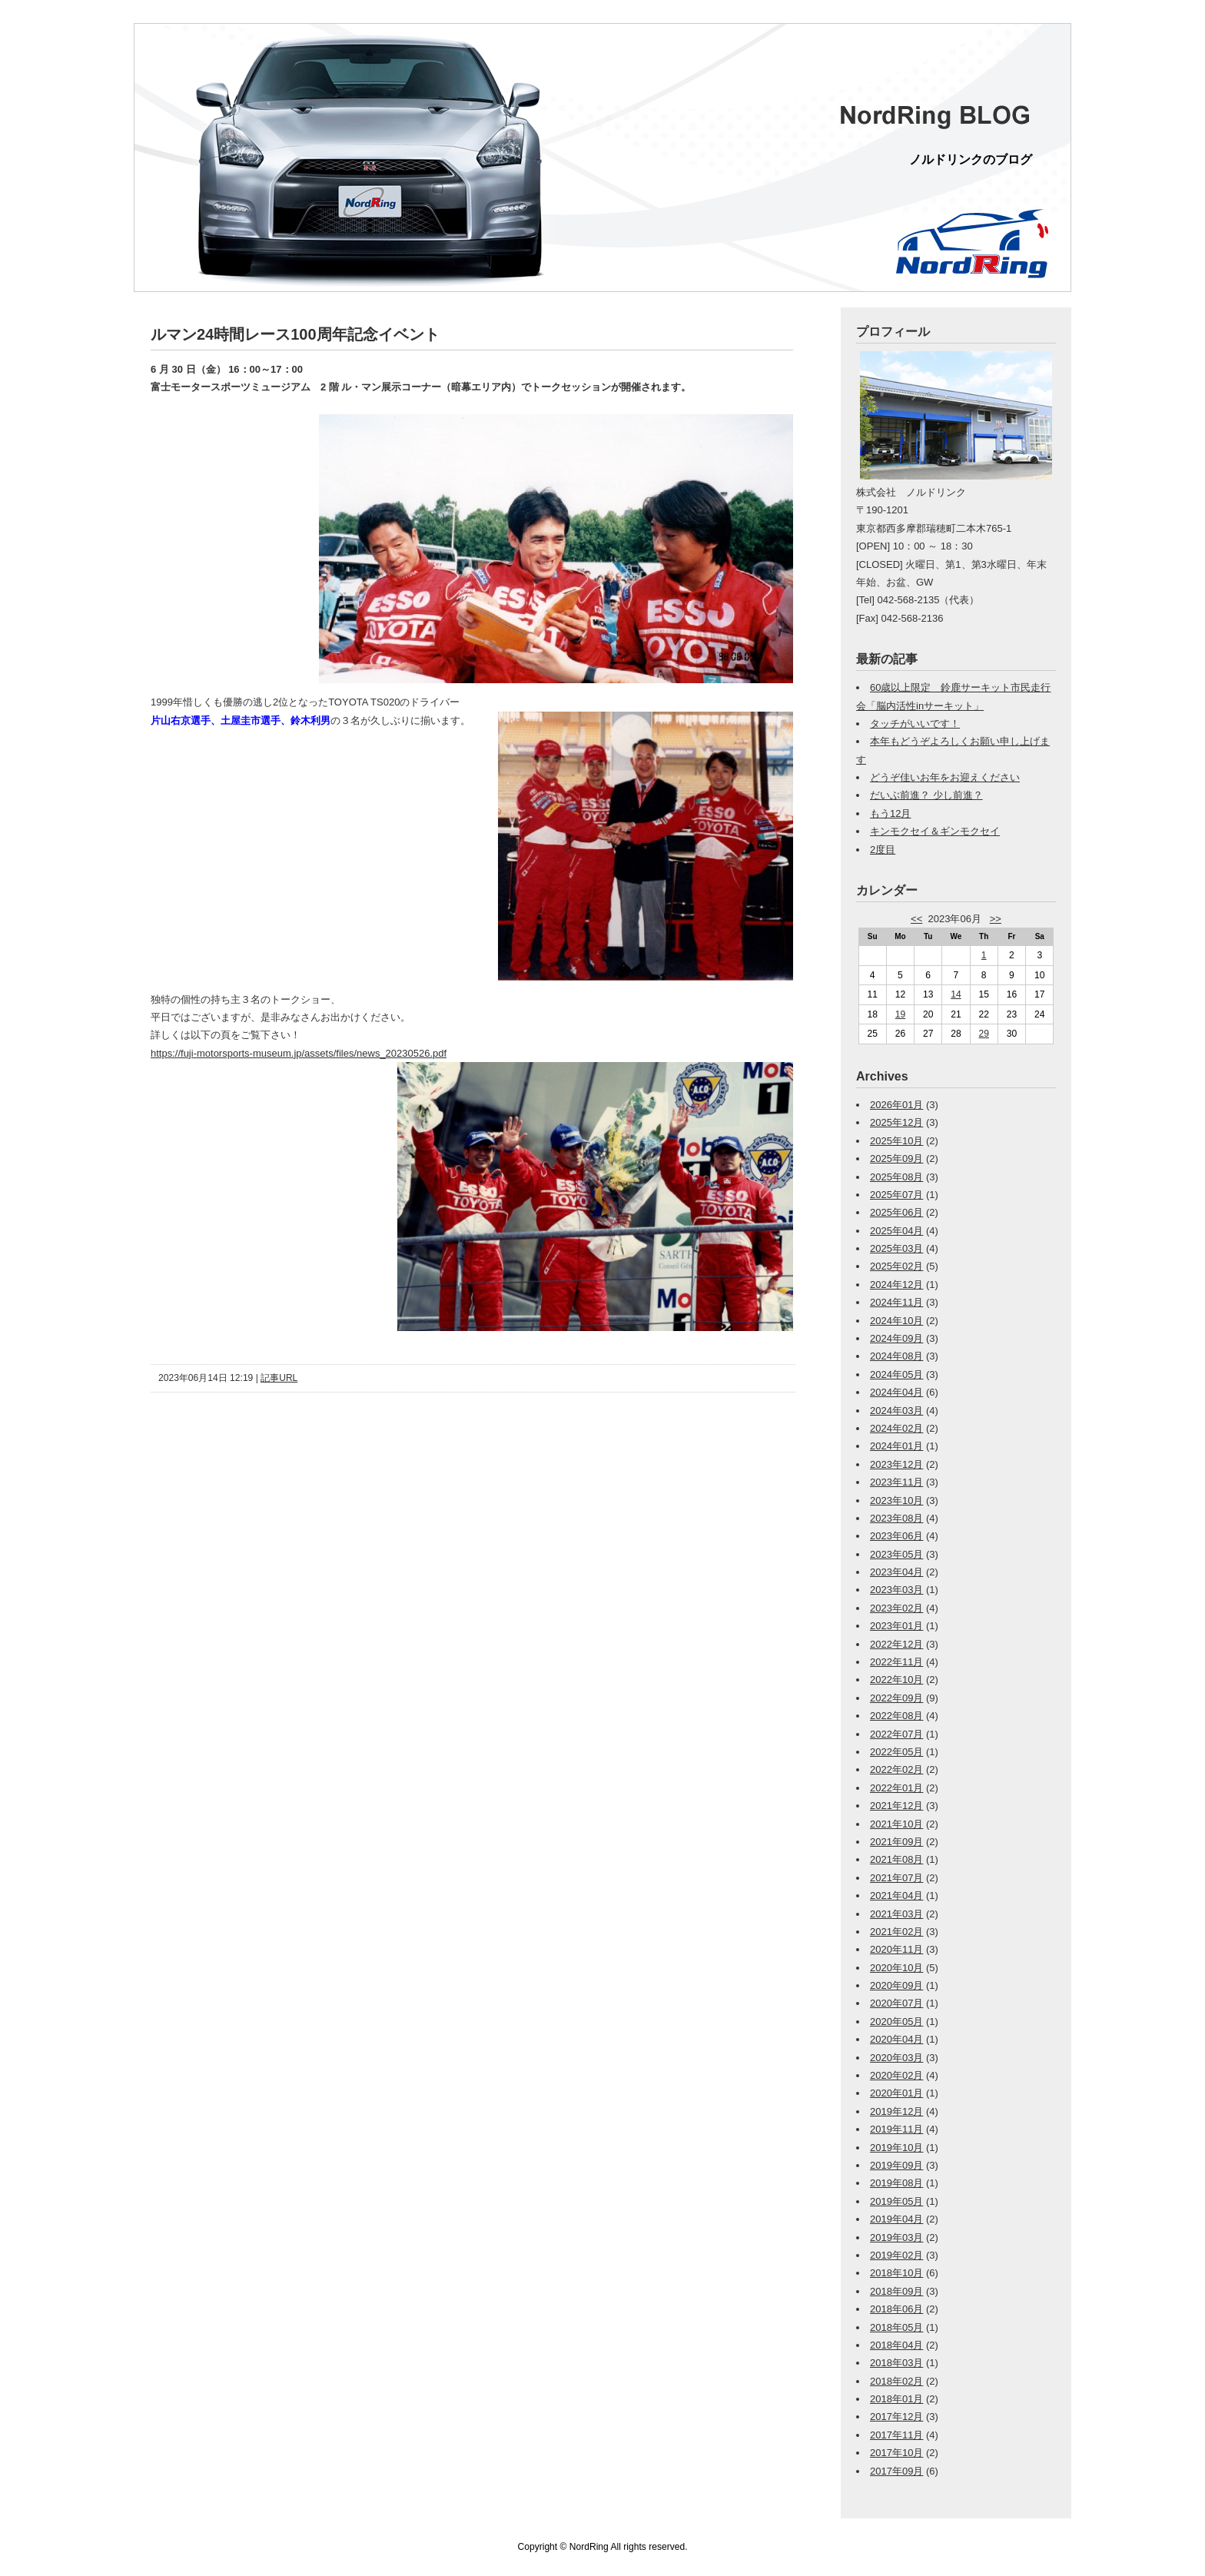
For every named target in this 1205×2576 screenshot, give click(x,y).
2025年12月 (896, 1122)
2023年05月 (896, 1554)
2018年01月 (896, 2399)
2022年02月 (896, 1769)
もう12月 (890, 813)
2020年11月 (896, 1949)
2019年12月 (896, 2111)
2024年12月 (896, 1284)
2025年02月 (896, 1266)
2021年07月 (896, 1878)
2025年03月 (896, 1248)
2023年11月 (896, 1482)
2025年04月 (896, 1231)
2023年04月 (896, 1572)
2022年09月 (896, 1698)
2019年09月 (896, 2165)
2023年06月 (896, 1536)
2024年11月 (896, 1302)
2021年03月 (896, 1914)
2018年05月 (896, 2327)
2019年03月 (896, 2237)
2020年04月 (896, 2039)
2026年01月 (896, 1104)
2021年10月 (896, 1824)
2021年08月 (896, 1859)
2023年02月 (896, 1608)
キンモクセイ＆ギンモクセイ (935, 831)
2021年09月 (896, 1841)
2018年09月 (896, 2291)
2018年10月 (896, 2273)
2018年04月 (896, 2345)
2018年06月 (896, 2309)
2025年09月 (896, 1158)
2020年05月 (896, 2021)
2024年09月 (896, 1338)
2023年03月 (896, 1589)
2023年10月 (896, 1500)
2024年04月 (896, 1392)
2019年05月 (896, 2201)
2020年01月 (896, 2093)
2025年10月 (896, 1141)
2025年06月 (896, 1212)
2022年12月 (896, 1644)
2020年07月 (896, 2003)
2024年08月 (896, 1356)
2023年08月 (896, 1518)
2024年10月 (896, 1320)
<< (916, 919)
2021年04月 (896, 1895)
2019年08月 (896, 2183)
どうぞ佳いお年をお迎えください (945, 777)
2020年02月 (896, 2075)
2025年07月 (896, 1194)
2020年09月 (896, 1985)
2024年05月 (896, 1374)
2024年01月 (896, 1446)
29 (984, 1033)
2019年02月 (896, 2255)
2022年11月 (896, 1662)
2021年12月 (896, 1805)
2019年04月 (896, 2219)
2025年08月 (896, 1177)
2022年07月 (896, 1734)
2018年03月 (896, 2363)
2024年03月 (896, 1410)
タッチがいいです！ (915, 723)
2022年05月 (896, 1752)
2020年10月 (896, 1967)
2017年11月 (896, 2435)
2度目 (882, 849)
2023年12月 (896, 1464)
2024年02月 (896, 1428)
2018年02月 (896, 2381)
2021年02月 (896, 1931)
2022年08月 (896, 1715)
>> (995, 919)
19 (900, 1014)
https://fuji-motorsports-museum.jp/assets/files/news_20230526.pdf (298, 1053)
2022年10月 (896, 1679)
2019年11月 (896, 2129)
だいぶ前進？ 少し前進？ (926, 795)
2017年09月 (896, 2471)
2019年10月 (896, 2147)
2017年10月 (896, 2452)
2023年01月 (896, 1626)
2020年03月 (896, 2057)
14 (956, 994)
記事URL (279, 1378)
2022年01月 (896, 1788)
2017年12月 (896, 2416)
